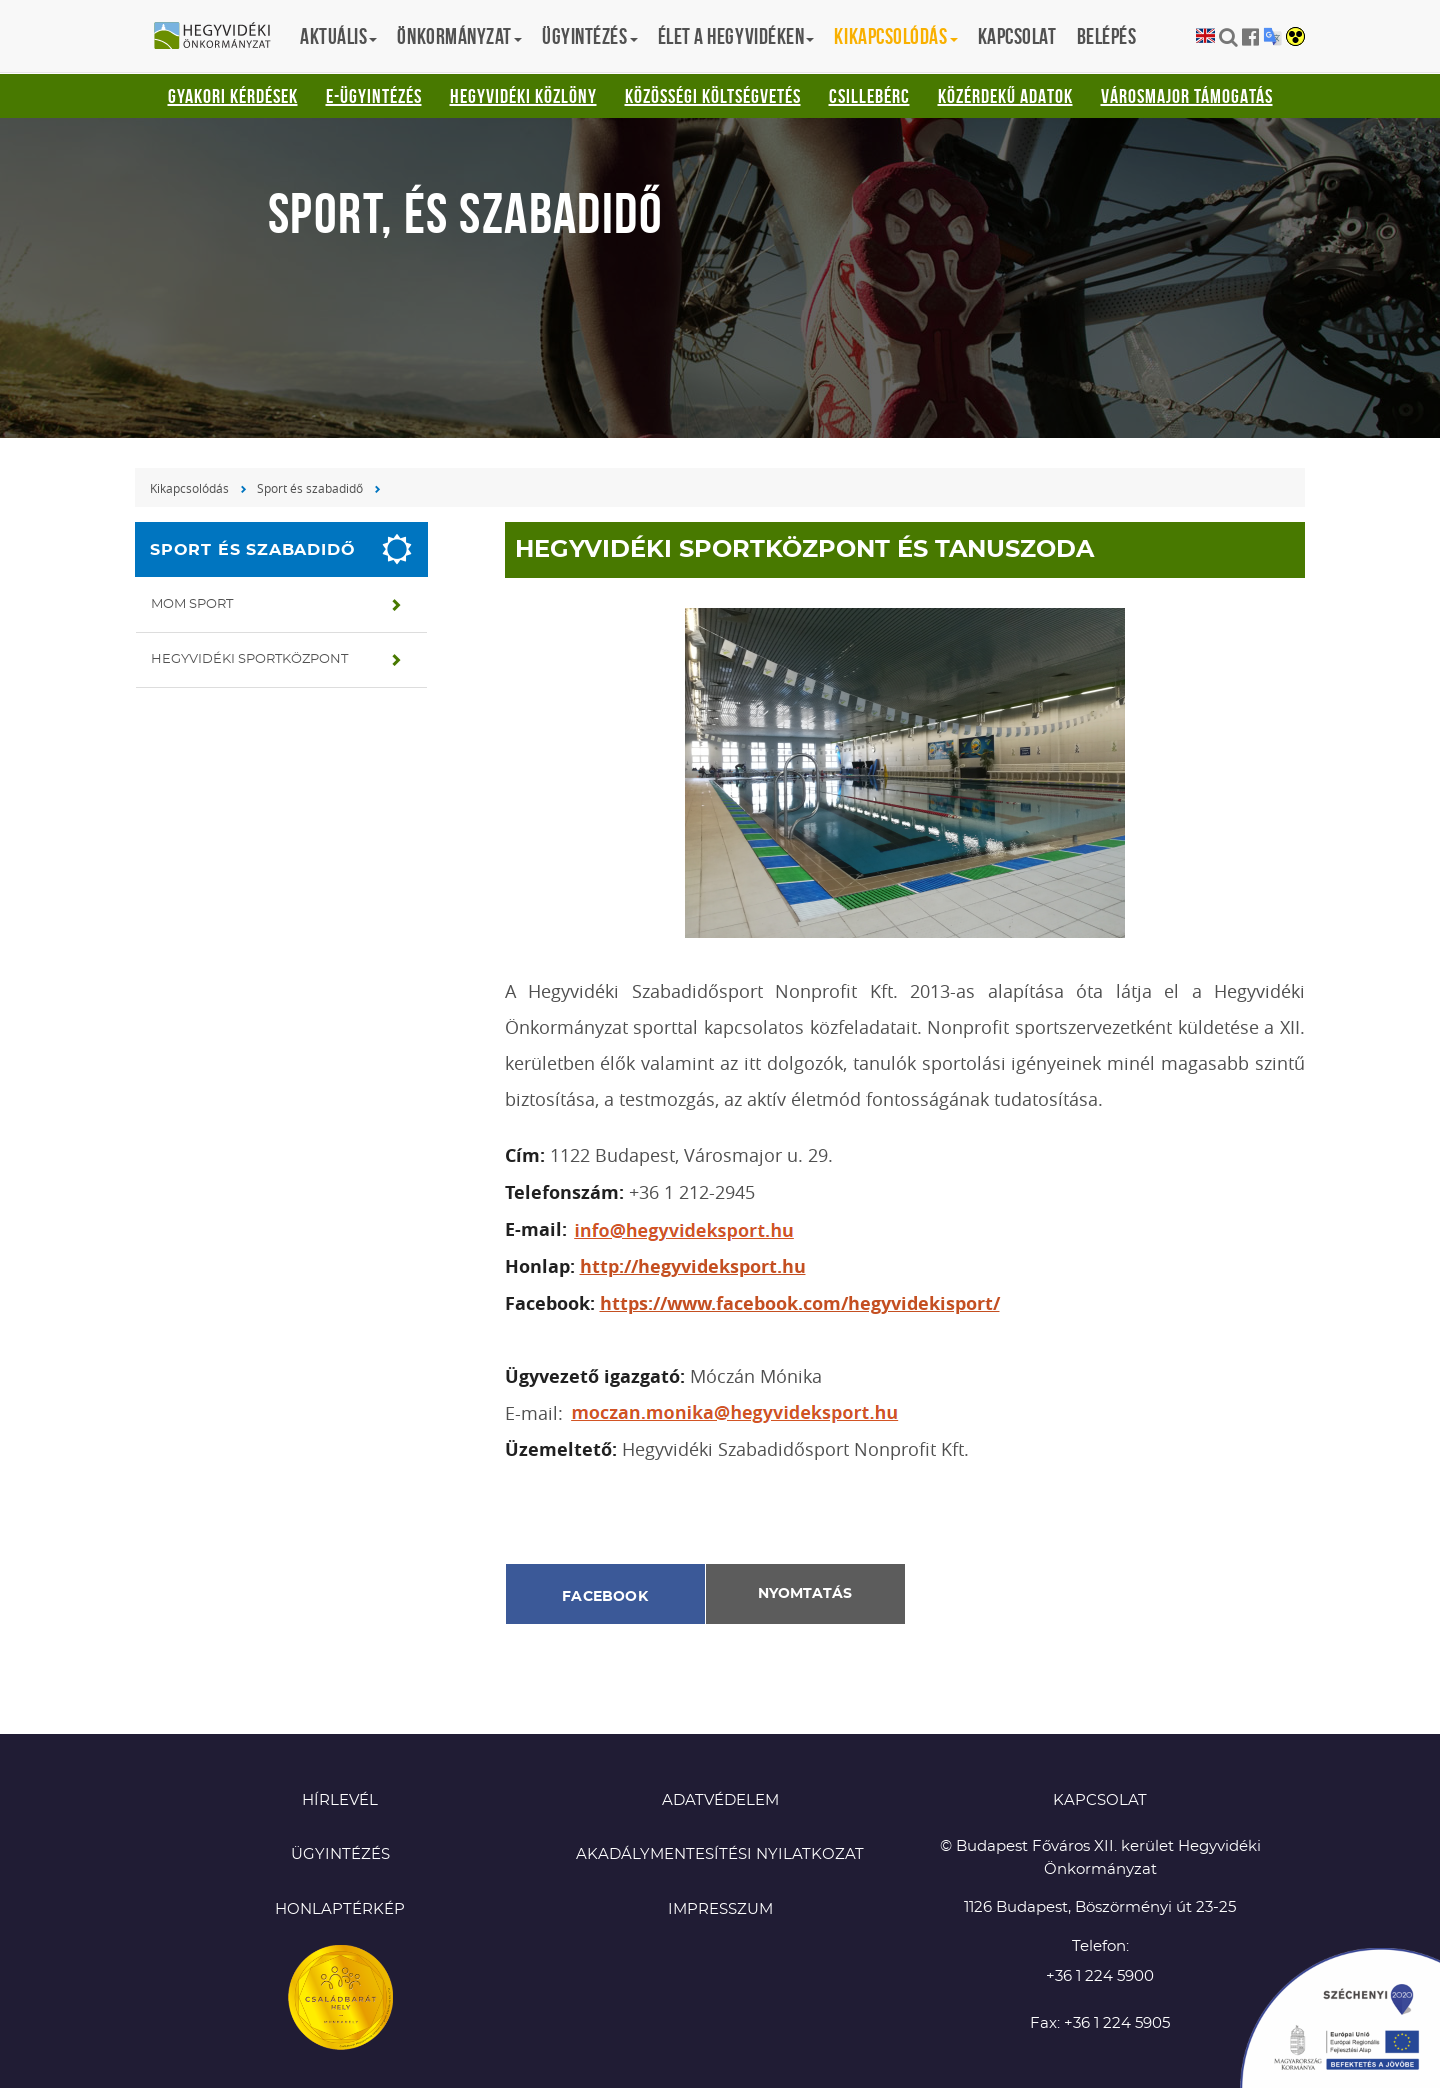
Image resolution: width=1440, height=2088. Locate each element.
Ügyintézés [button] (590, 36)
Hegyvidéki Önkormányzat (220, 37)
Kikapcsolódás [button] (895, 36)
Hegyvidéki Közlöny (523, 96)
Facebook (605, 1597)
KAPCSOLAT (1100, 1800)
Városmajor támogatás (1187, 96)
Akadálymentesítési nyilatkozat (720, 1854)
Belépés (1107, 36)
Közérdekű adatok (1005, 96)
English (1205, 36)
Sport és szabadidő (310, 488)
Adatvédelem (720, 1800)
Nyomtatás (805, 1594)
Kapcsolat (1017, 36)
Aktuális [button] (338, 36)
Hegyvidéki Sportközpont (249, 659)
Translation (1272, 36)
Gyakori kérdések (233, 96)
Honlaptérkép (340, 1909)
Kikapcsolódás (189, 488)
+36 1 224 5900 (1100, 1976)
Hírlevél (340, 1800)
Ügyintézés (340, 1854)
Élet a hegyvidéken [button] (736, 36)
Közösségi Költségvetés (713, 96)
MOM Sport (192, 604)
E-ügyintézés (374, 96)
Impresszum (720, 1909)
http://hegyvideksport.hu (693, 1266)
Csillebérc (869, 96)
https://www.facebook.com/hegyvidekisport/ (800, 1303)
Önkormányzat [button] (459, 36)
